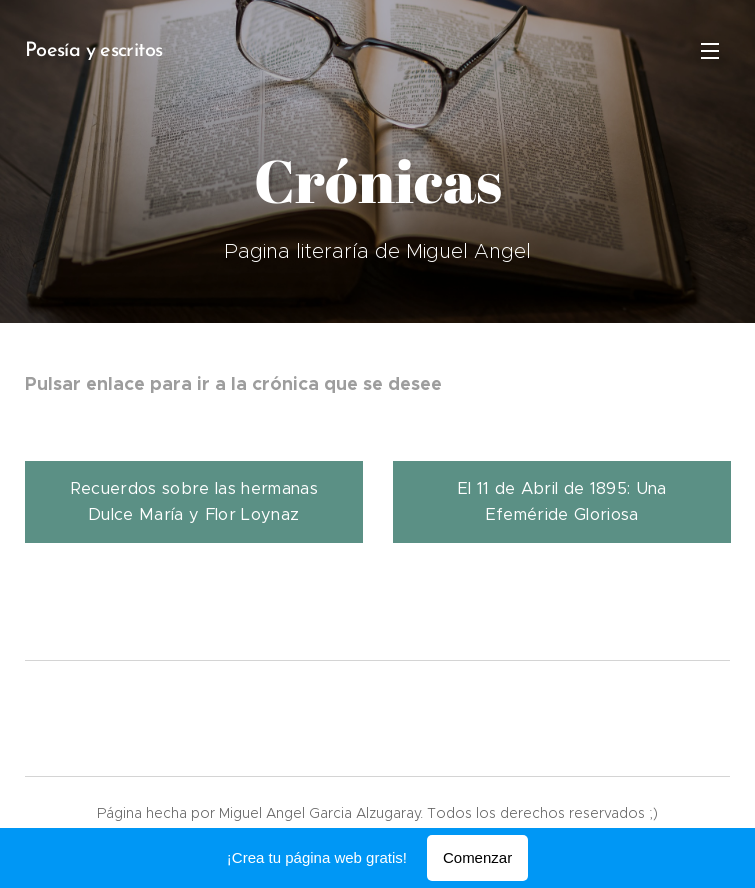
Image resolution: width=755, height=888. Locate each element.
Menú (710, 51)
